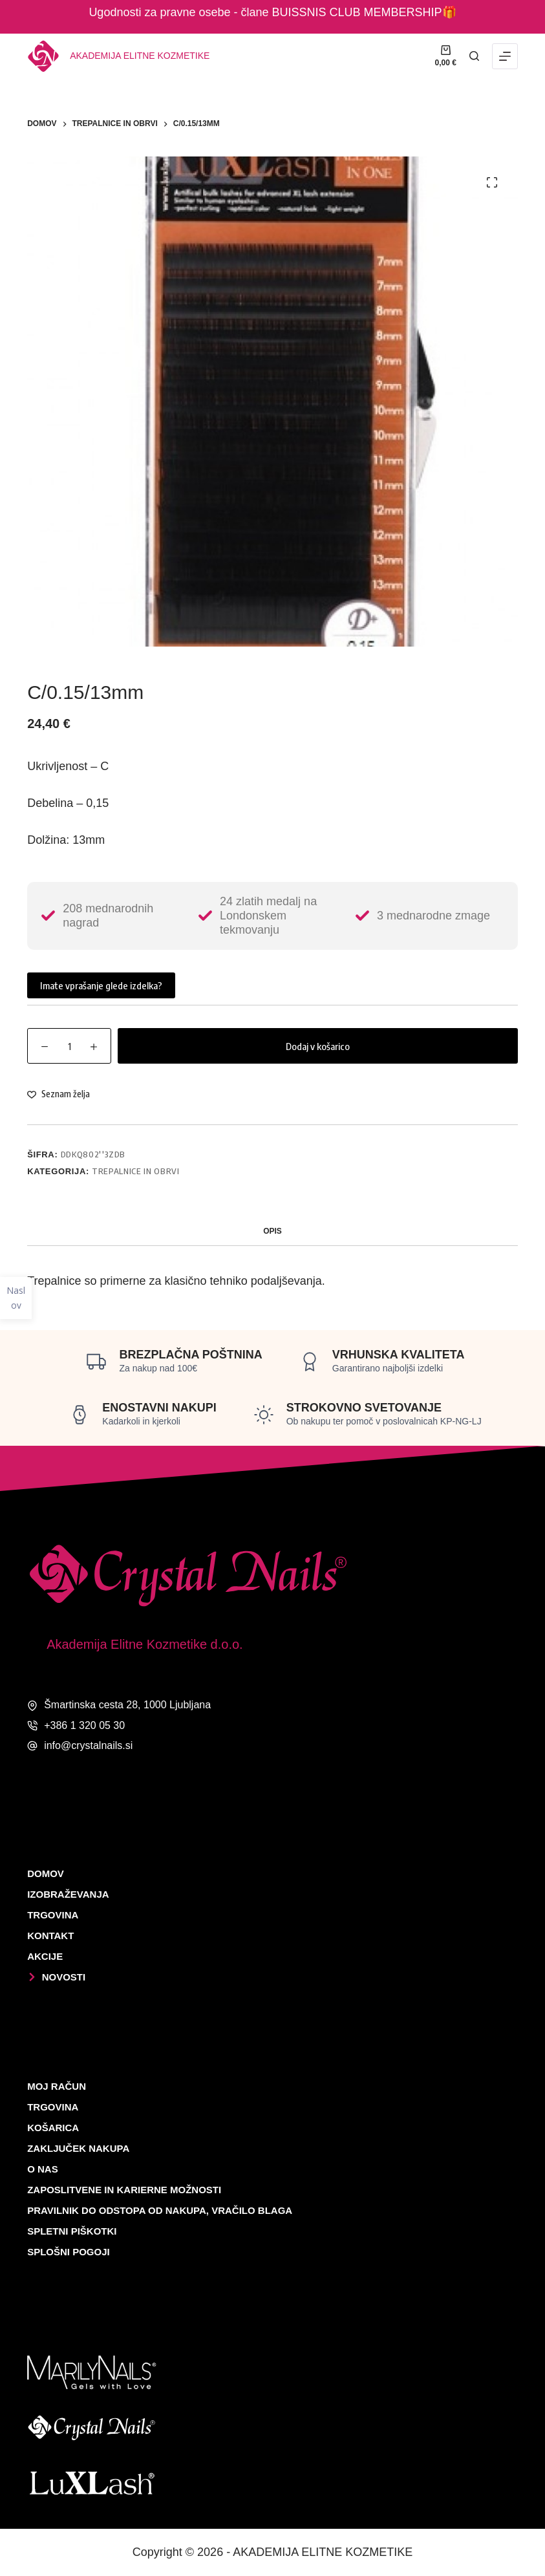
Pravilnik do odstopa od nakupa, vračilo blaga (159, 2210)
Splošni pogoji (68, 2251)
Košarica (53, 2127)
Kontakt (50, 1935)
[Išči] (474, 56)
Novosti (56, 1976)
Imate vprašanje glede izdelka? (101, 985)
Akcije (45, 1956)
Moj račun (56, 2086)
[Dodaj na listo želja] (58, 1093)
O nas (42, 2168)
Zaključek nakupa (78, 2148)
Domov (45, 1873)
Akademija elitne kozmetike (139, 55)
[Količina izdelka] (69, 1046)
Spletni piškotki (71, 2231)
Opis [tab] (272, 1231)
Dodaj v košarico (318, 1046)
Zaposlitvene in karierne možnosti (124, 2189)
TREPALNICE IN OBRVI (135, 1171)
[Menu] (505, 56)
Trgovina (52, 1914)
